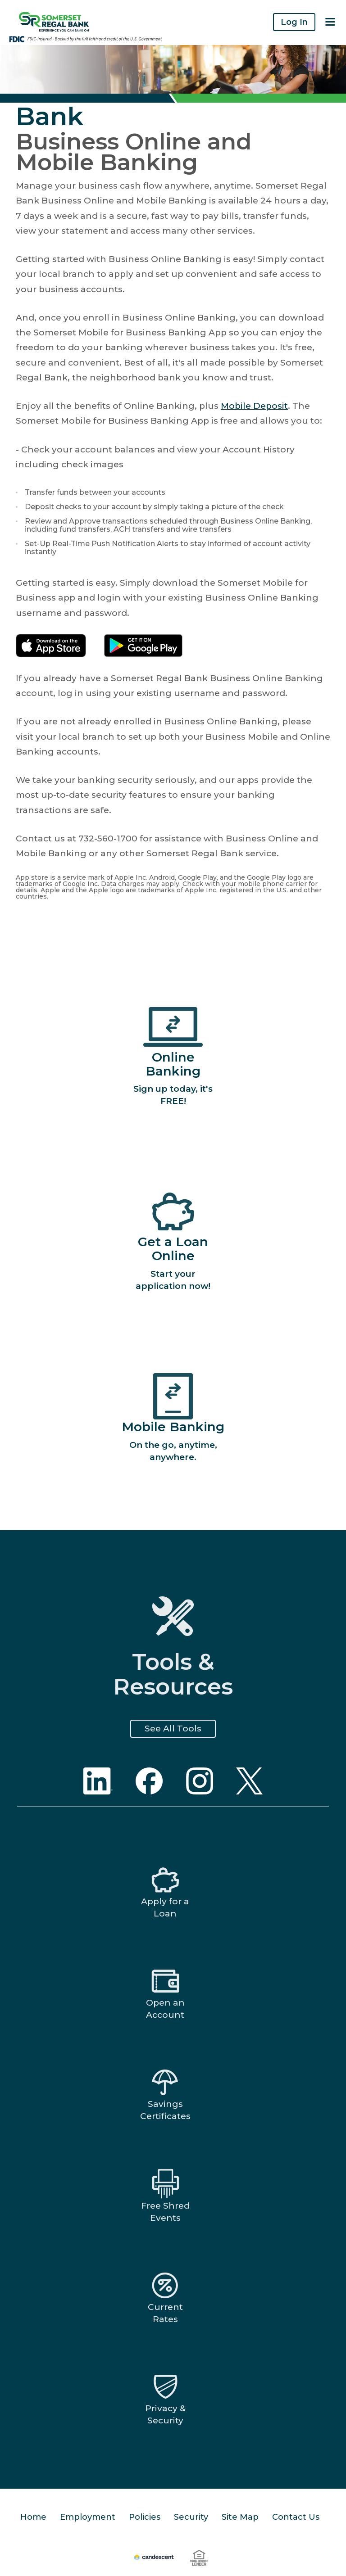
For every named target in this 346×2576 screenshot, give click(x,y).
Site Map (240, 2517)
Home (33, 2517)
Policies (144, 2517)
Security (191, 2517)
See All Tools (173, 1728)
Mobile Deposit (254, 406)
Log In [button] (294, 22)
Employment (87, 2517)
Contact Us (295, 2517)
